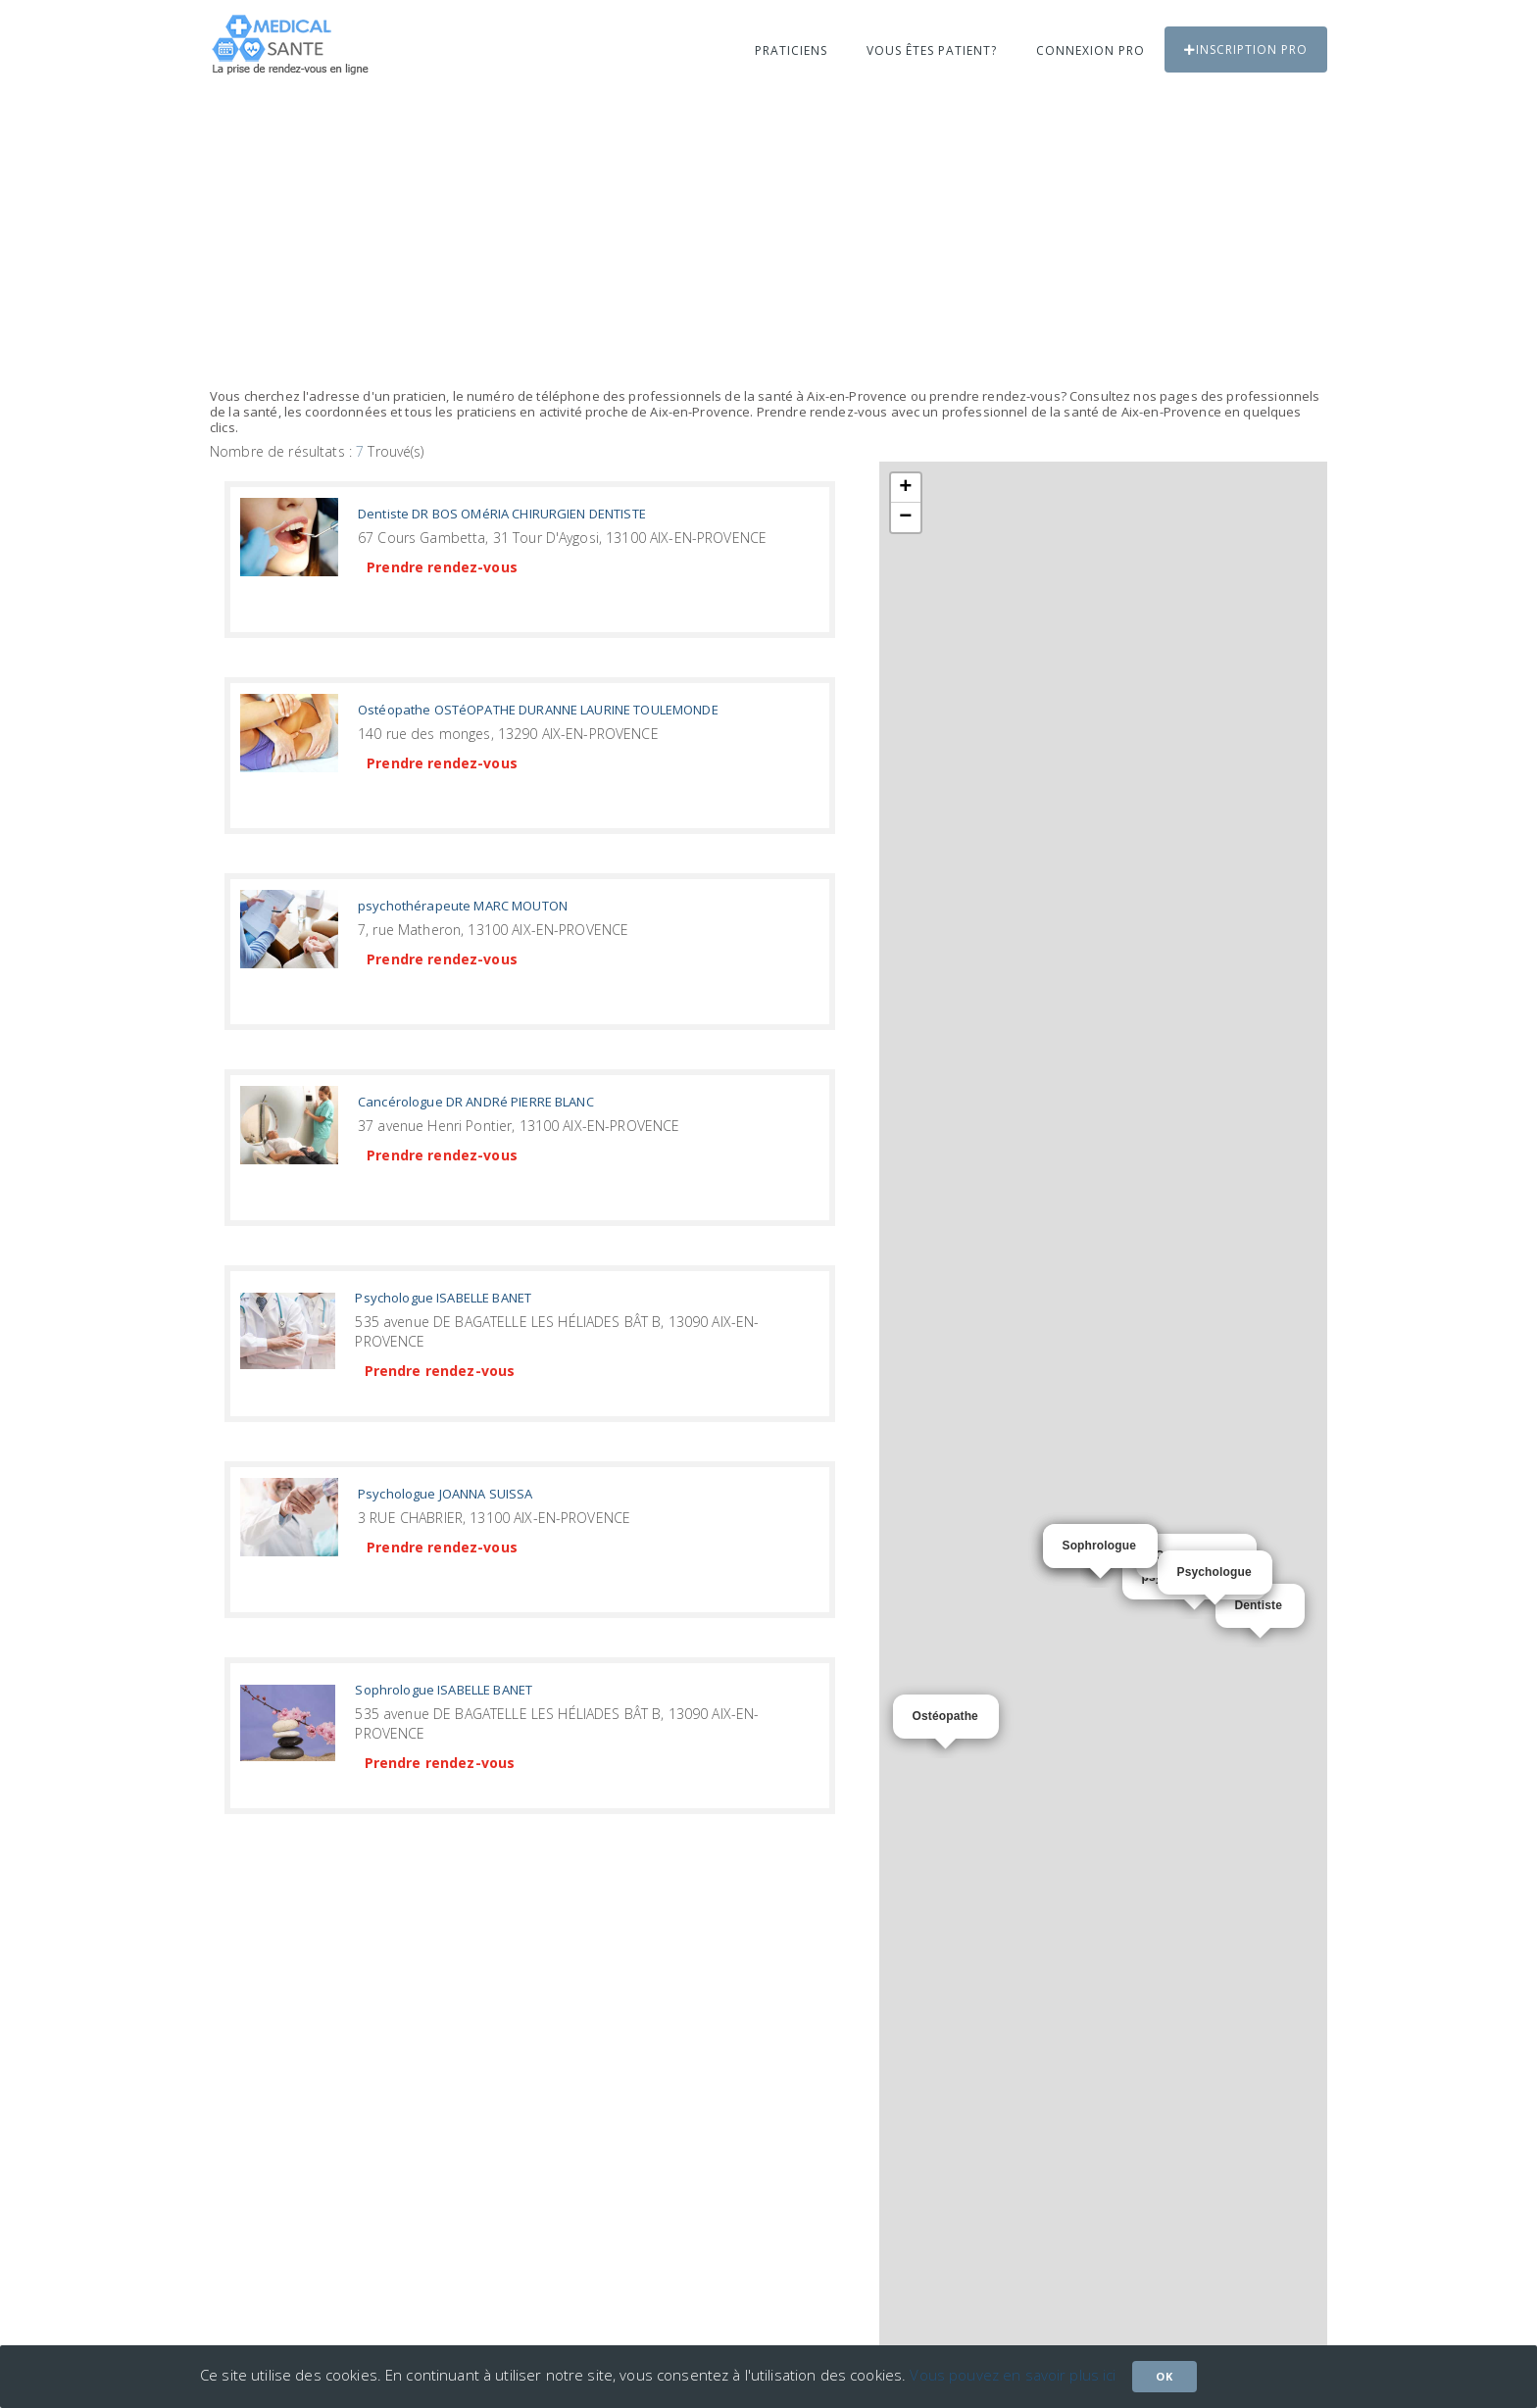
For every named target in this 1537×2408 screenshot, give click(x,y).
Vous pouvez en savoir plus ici (1013, 2374)
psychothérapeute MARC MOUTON (463, 905)
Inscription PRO (1246, 49)
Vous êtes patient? (932, 50)
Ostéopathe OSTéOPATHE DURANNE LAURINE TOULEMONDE (538, 709)
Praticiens (791, 50)
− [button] (905, 517)
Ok (1164, 2376)
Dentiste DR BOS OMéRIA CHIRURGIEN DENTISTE (502, 513)
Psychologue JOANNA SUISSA (445, 1493)
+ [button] (905, 488)
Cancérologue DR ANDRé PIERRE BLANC (476, 1101)
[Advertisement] (768, 242)
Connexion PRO (1090, 50)
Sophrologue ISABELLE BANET (443, 1689)
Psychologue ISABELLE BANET (443, 1297)
